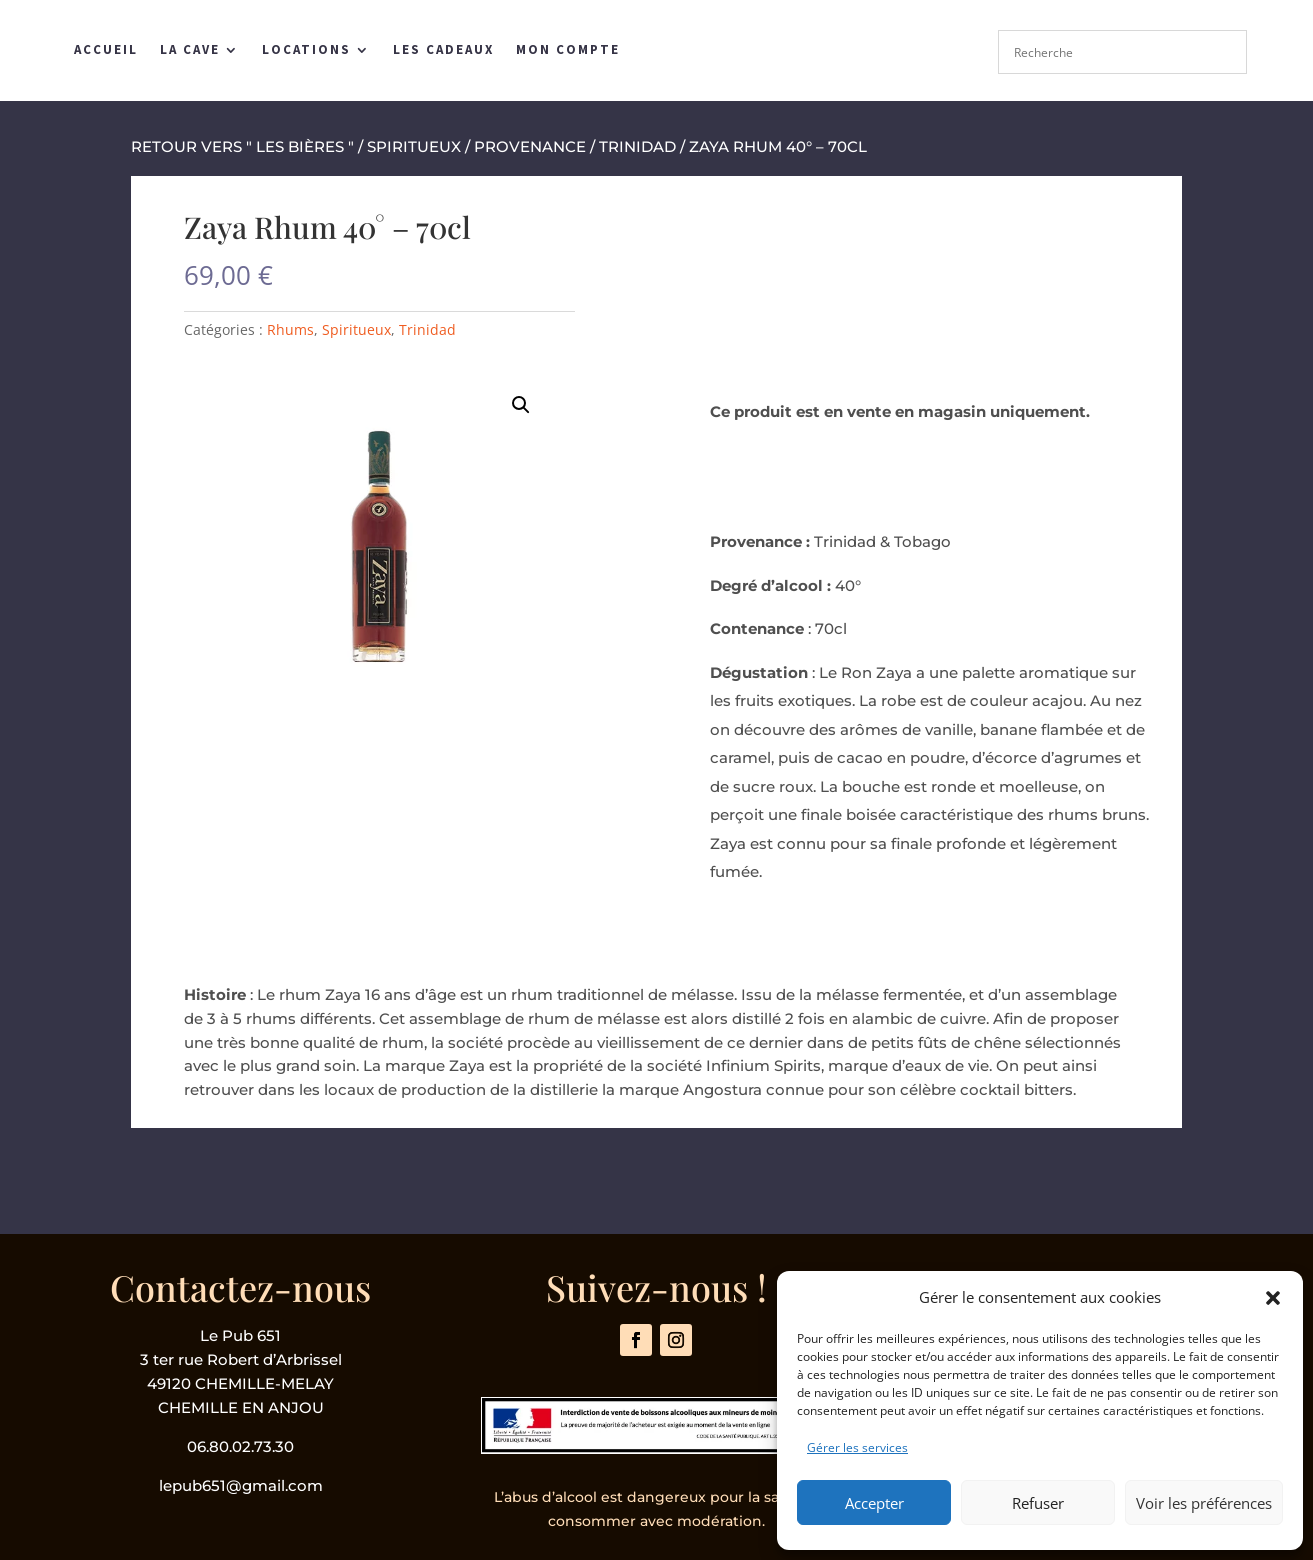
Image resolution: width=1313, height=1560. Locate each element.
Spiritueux (414, 146)
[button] (1273, 1298)
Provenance (530, 146)
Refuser (1038, 1503)
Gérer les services (857, 1447)
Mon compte (568, 49)
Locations (306, 49)
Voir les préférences (1204, 1503)
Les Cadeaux (443, 49)
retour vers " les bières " (242, 146)
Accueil (106, 49)
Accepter (874, 1503)
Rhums (290, 329)
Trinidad (637, 146)
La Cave (190, 49)
